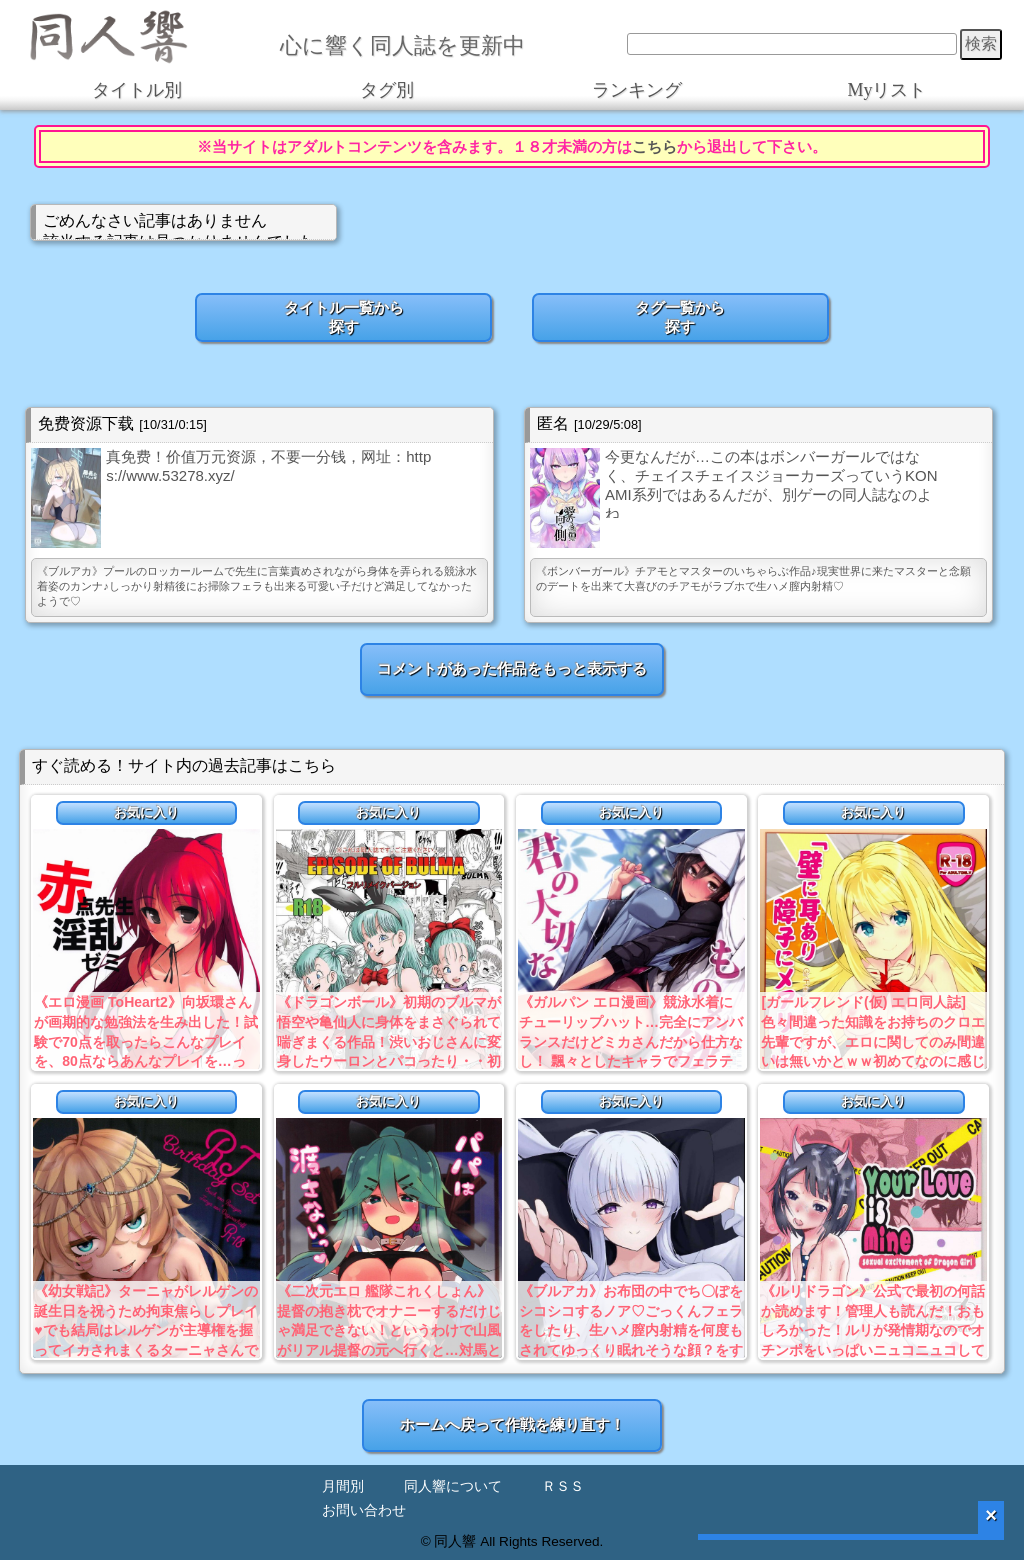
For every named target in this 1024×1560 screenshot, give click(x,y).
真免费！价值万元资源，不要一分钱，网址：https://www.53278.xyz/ (268, 466)
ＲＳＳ (563, 1486)
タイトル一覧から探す (344, 317)
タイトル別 (137, 90)
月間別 (343, 1486)
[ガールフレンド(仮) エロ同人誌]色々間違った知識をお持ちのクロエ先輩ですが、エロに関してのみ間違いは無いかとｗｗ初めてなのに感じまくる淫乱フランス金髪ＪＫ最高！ (873, 1041)
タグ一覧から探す (680, 317)
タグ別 (387, 90)
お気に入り (146, 812)
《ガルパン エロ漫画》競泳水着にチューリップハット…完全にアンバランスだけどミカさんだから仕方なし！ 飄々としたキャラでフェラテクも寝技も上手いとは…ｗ (631, 1041)
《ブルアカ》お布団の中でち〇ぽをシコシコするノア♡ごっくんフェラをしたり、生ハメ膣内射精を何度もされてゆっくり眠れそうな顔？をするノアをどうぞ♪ (631, 1330)
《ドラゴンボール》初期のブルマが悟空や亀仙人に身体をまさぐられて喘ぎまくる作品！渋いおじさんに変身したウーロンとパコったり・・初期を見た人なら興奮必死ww (389, 1041)
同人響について (453, 1486)
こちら (654, 146)
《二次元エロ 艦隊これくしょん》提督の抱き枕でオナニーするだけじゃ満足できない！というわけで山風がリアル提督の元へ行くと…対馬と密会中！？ (389, 1330)
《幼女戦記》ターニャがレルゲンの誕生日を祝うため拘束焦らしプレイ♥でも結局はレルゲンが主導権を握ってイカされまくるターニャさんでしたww (146, 1330)
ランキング (637, 90)
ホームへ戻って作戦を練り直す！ (512, 1424)
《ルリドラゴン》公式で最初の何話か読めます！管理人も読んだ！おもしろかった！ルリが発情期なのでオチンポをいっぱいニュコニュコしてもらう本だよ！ (873, 1330)
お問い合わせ (364, 1510)
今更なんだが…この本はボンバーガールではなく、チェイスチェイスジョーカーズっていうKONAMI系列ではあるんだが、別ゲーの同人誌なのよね (771, 483)
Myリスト (886, 90)
